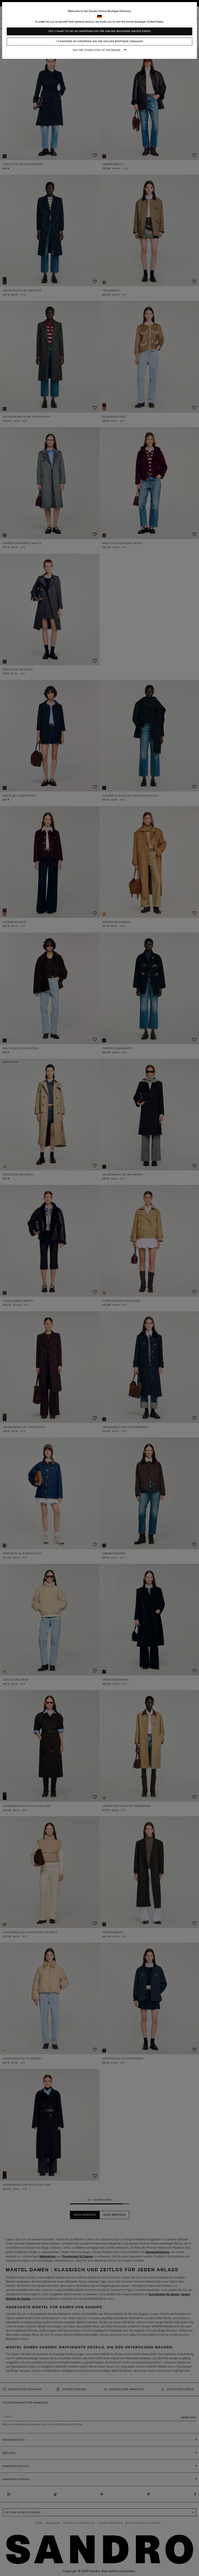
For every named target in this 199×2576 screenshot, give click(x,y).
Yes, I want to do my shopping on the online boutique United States (99, 31)
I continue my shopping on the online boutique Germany (99, 41)
